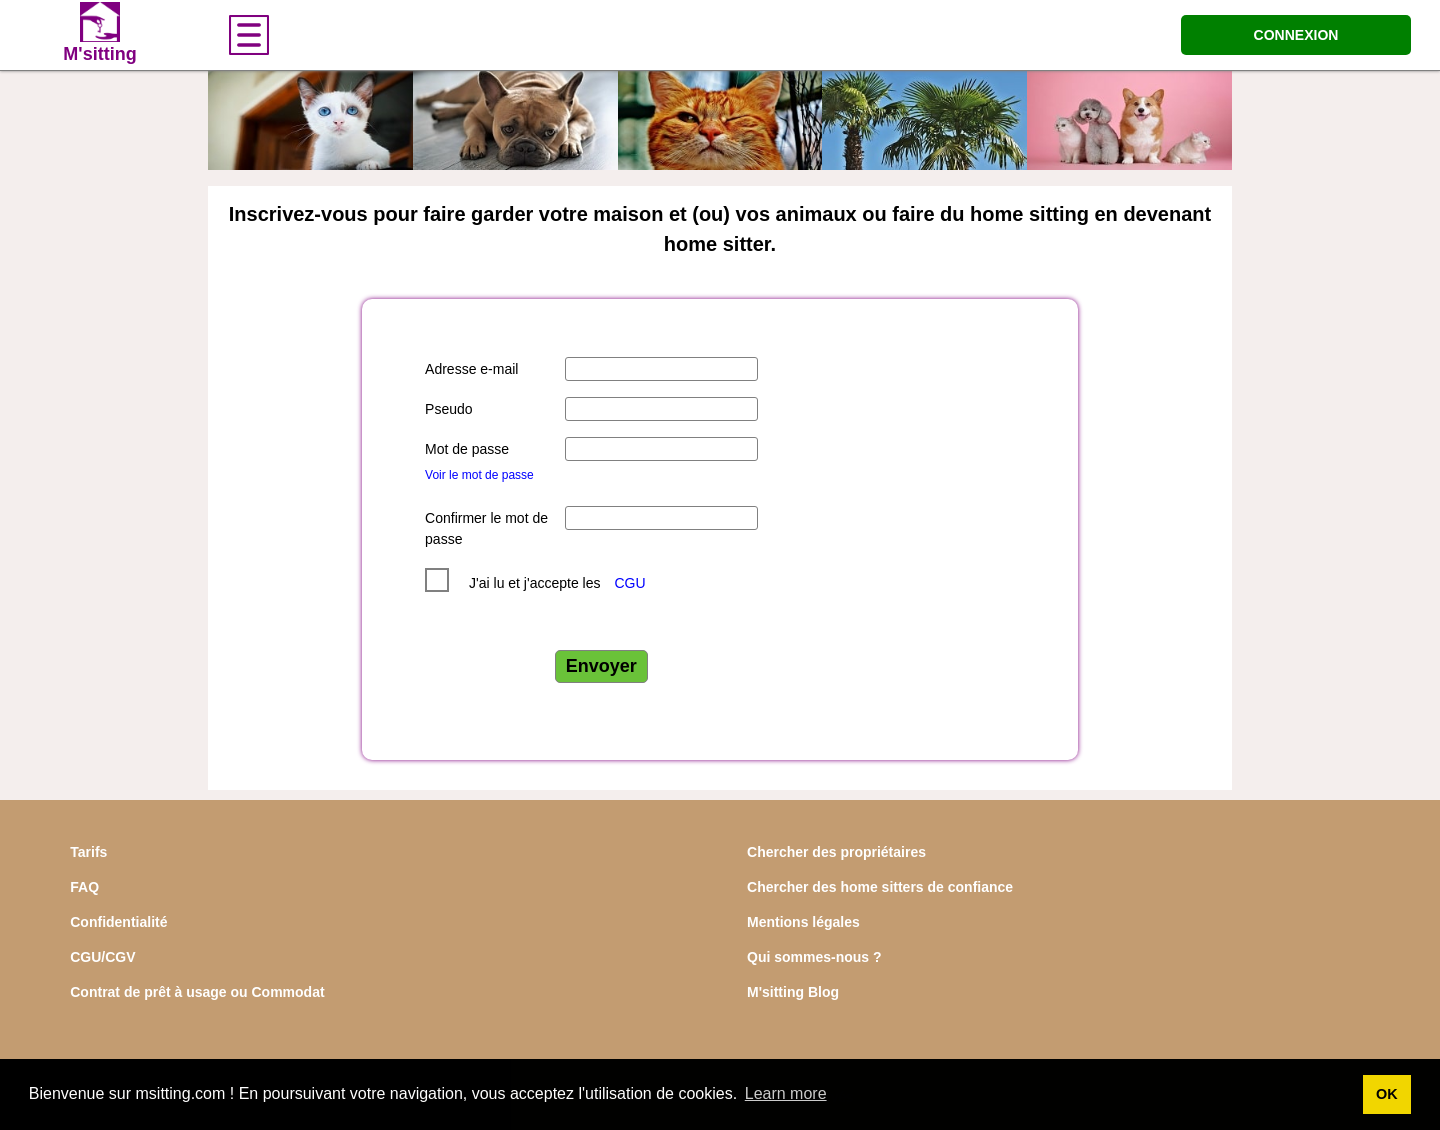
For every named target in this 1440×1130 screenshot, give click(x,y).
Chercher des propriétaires (836, 852)
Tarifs (88, 852)
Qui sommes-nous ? (814, 957)
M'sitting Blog (793, 992)
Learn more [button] (786, 1093)
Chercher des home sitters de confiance (880, 887)
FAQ (84, 887)
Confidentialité (118, 922)
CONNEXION (1296, 35)
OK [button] (1387, 1094)
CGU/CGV (102, 957)
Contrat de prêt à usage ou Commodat (197, 992)
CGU (629, 583)
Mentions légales (803, 922)
